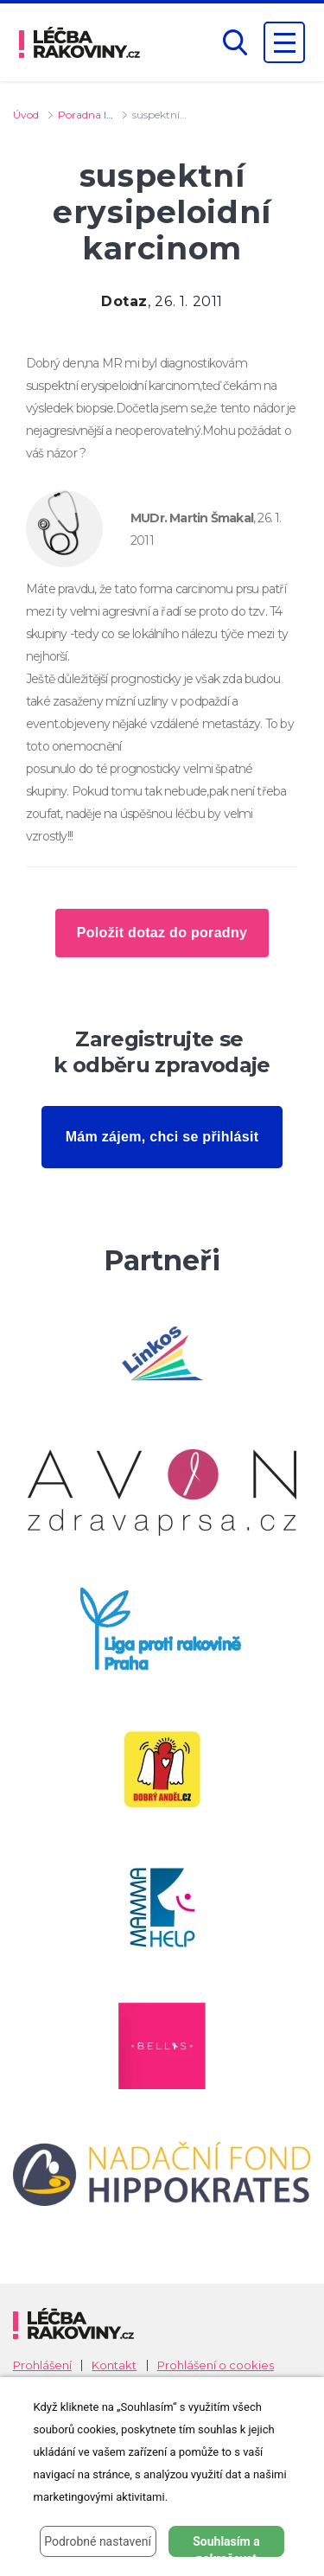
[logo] (79, 42)
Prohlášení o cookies (215, 2365)
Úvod (26, 114)
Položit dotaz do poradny (162, 932)
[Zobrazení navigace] (284, 42)
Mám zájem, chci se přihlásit (162, 1136)
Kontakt (114, 2365)
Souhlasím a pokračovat (226, 2545)
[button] (235, 42)
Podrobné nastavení (97, 2541)
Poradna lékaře (95, 114)
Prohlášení (42, 2365)
